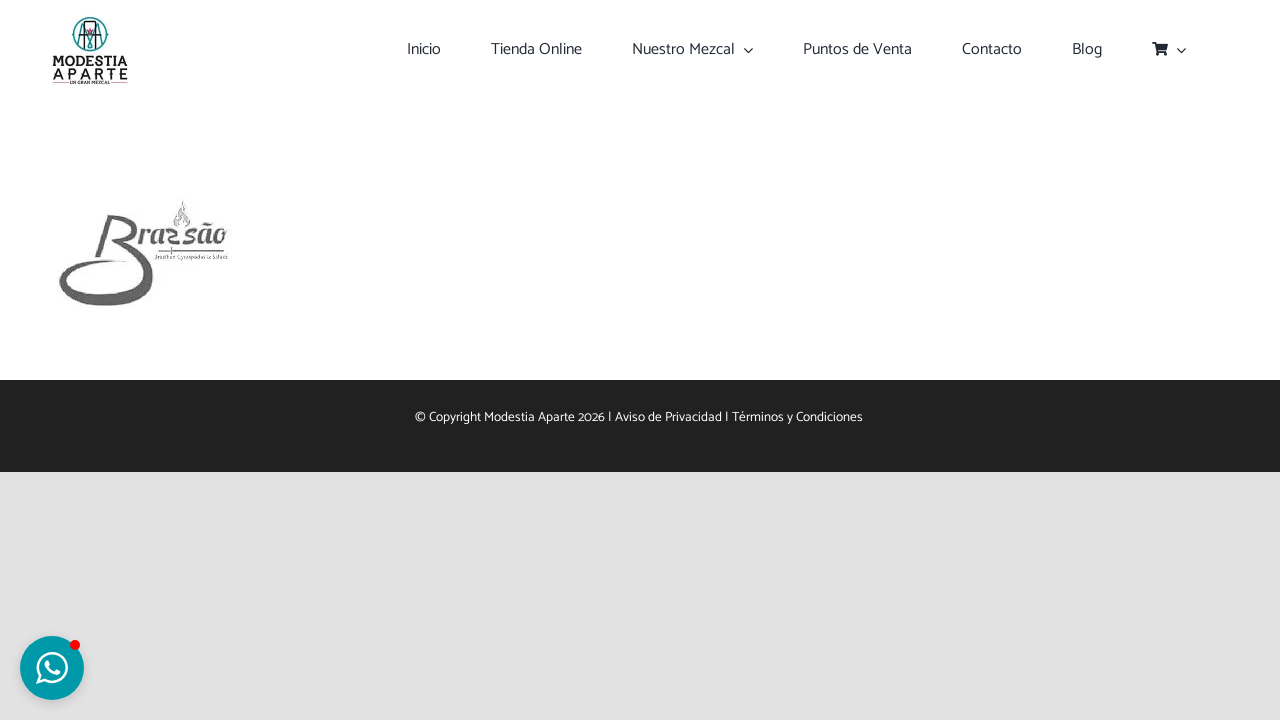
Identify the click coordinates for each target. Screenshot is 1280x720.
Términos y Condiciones (799, 417)
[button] (52, 668)
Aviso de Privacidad (668, 417)
